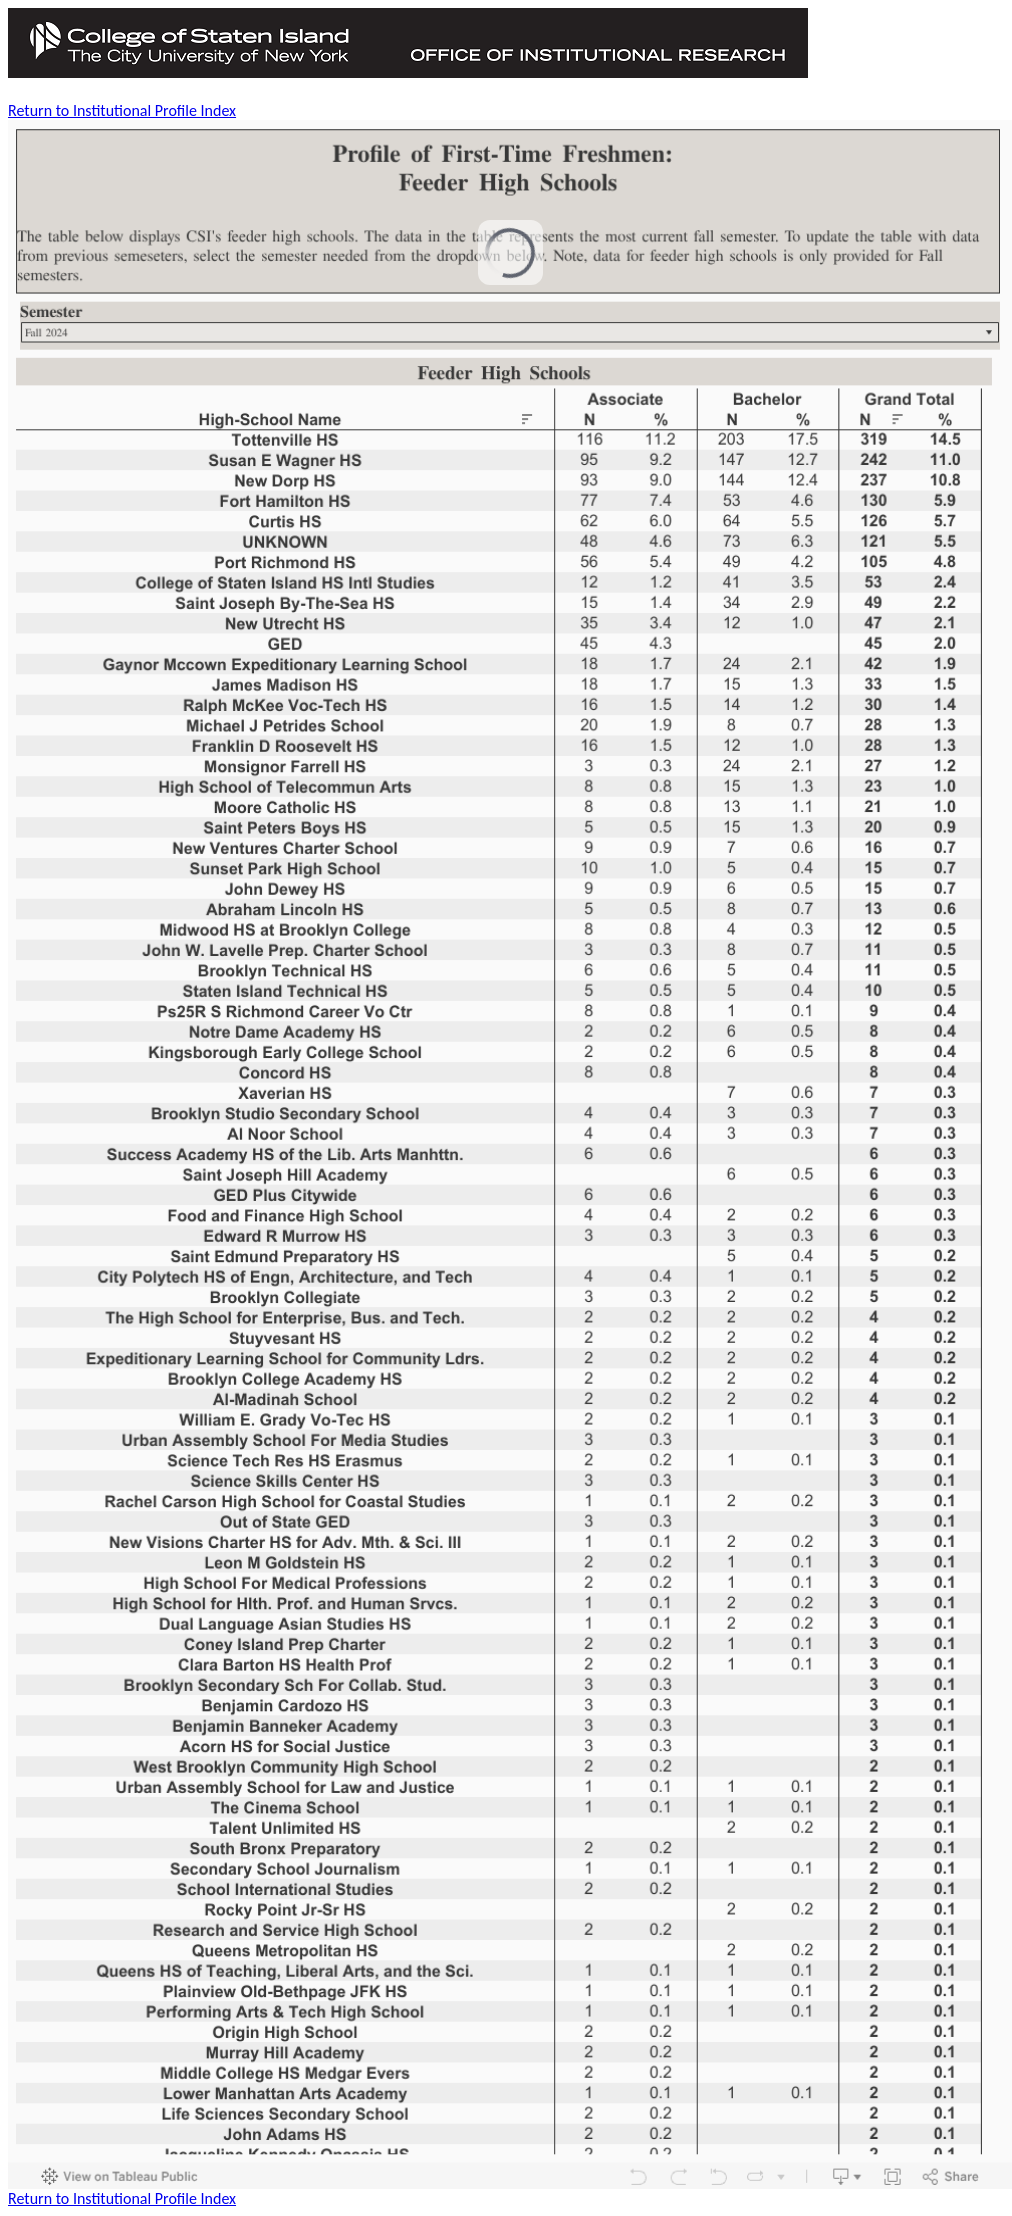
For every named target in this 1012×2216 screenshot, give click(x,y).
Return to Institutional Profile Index (122, 110)
